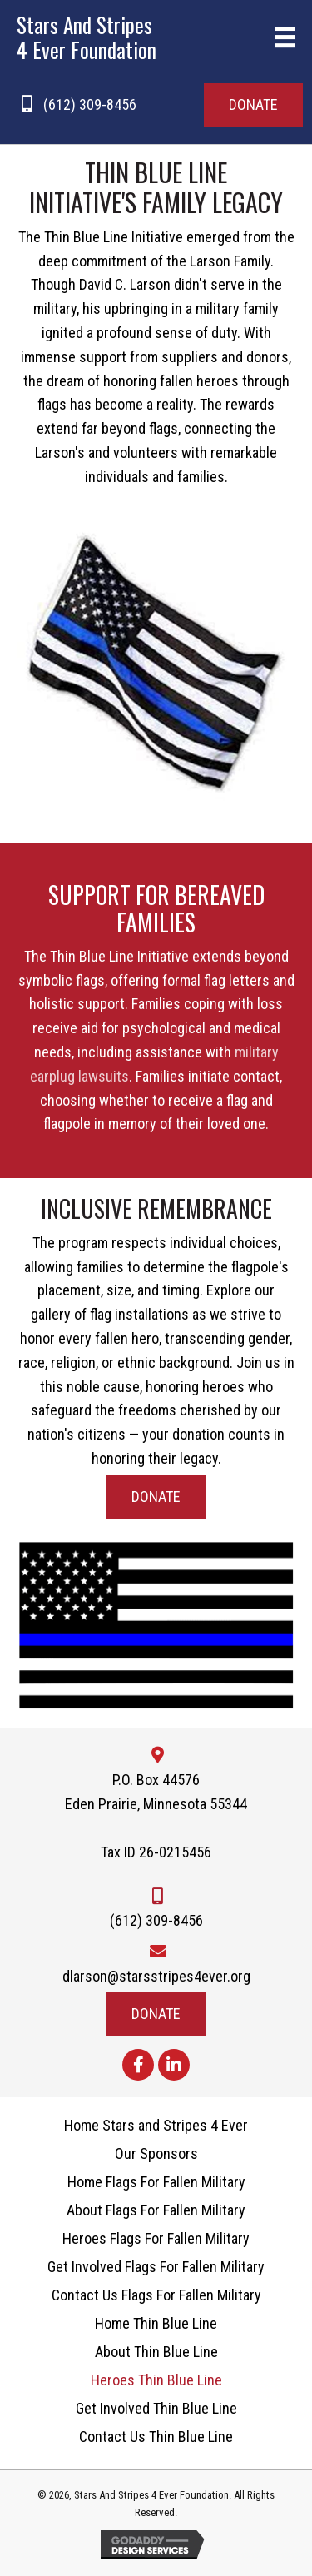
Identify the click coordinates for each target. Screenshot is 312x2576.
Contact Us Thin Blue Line (156, 2436)
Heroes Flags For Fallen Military (156, 2238)
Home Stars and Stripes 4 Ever (156, 2125)
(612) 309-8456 (89, 104)
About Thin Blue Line (156, 2352)
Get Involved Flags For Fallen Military (156, 2267)
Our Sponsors (156, 2153)
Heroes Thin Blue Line (156, 2380)
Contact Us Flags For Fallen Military (156, 2295)
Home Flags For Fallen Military (156, 2182)
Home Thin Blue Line (156, 2323)
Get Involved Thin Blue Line (156, 2408)
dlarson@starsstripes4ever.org (156, 1976)
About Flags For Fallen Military (156, 2210)
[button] (253, 105)
